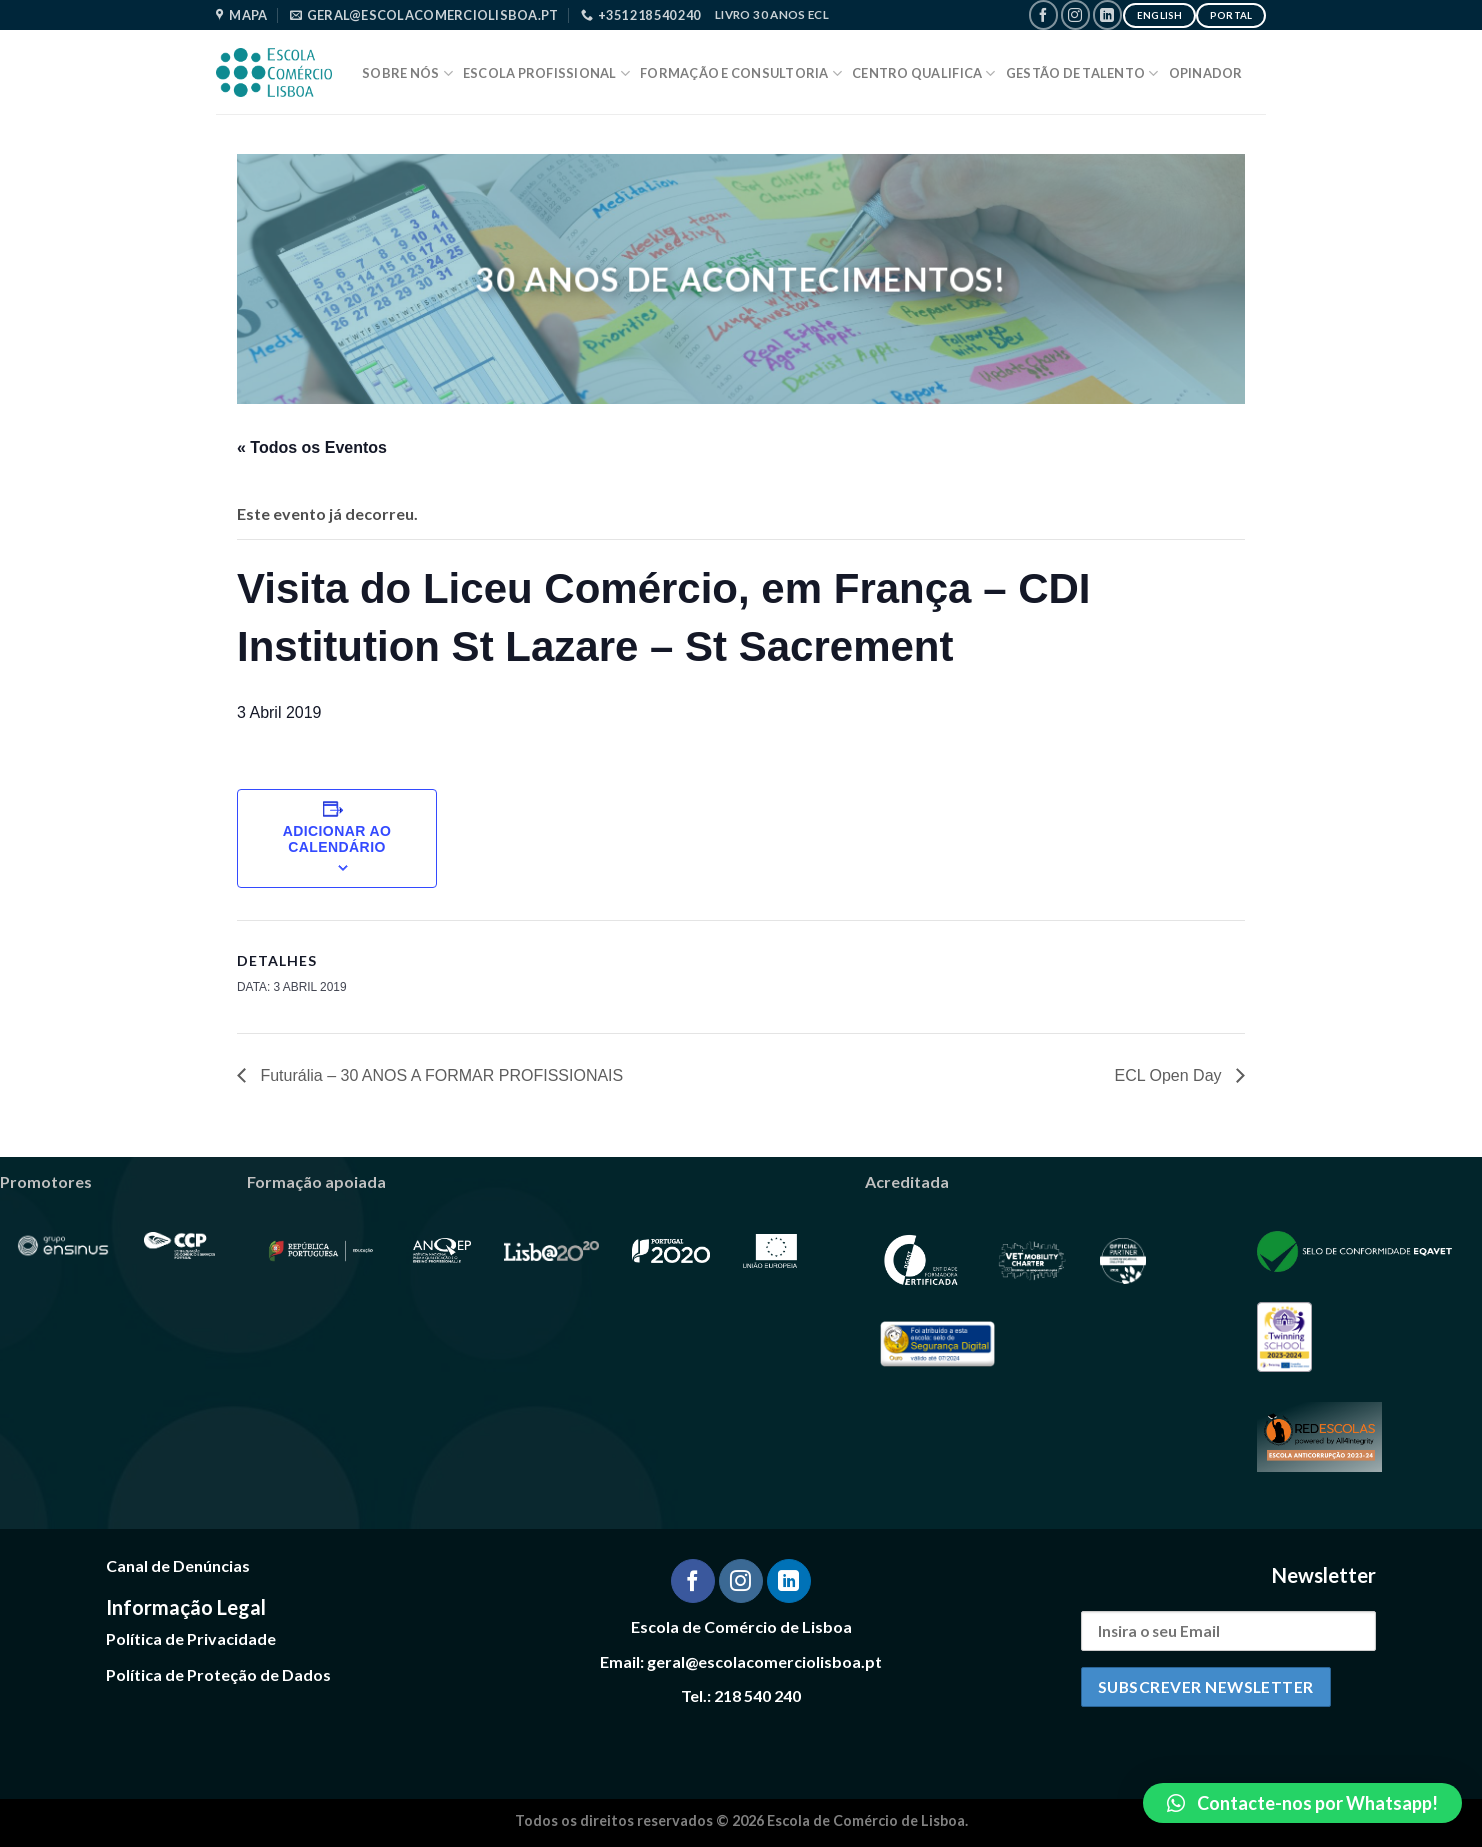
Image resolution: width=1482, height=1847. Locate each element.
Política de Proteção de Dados (218, 1674)
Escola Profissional (546, 73)
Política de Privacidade (191, 1638)
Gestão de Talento (1082, 73)
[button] (1302, 1803)
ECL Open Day (1170, 1075)
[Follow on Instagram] (1075, 14)
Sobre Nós (407, 73)
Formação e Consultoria (741, 73)
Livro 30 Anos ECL (772, 14)
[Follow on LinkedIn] (1107, 14)
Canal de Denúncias (178, 1565)
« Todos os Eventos (312, 447)
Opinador (1206, 73)
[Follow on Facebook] (1043, 14)
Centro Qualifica (924, 73)
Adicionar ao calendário (337, 839)
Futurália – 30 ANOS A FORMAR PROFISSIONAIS (439, 1075)
